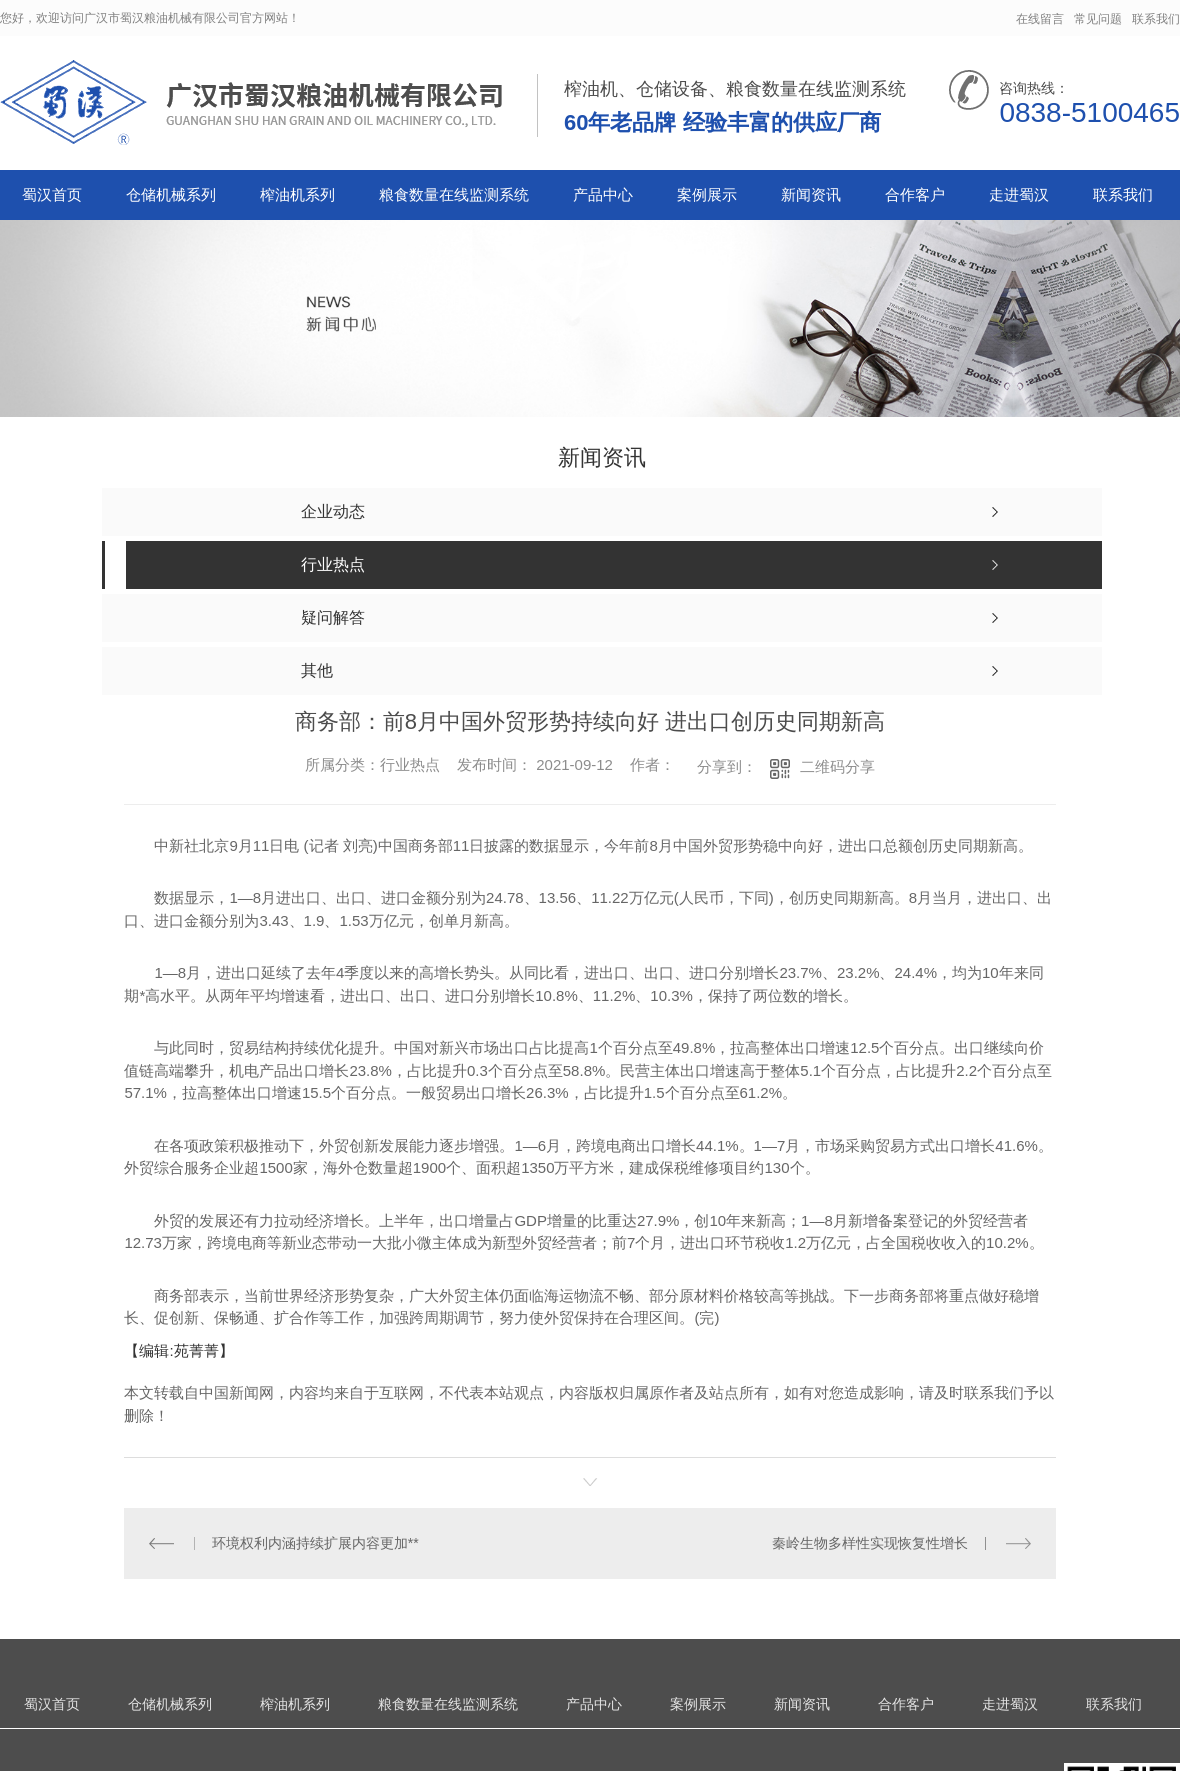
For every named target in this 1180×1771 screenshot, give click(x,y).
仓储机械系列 (171, 194)
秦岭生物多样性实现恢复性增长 (870, 1543)
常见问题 (1098, 19)
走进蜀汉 (1019, 194)
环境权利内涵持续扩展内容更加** (315, 1543)
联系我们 (1156, 19)
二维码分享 (837, 766)
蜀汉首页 (52, 194)
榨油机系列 (297, 194)
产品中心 (603, 194)
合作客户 (915, 194)
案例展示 (707, 194)
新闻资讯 (811, 194)
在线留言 (1040, 19)
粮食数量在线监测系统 (454, 194)
